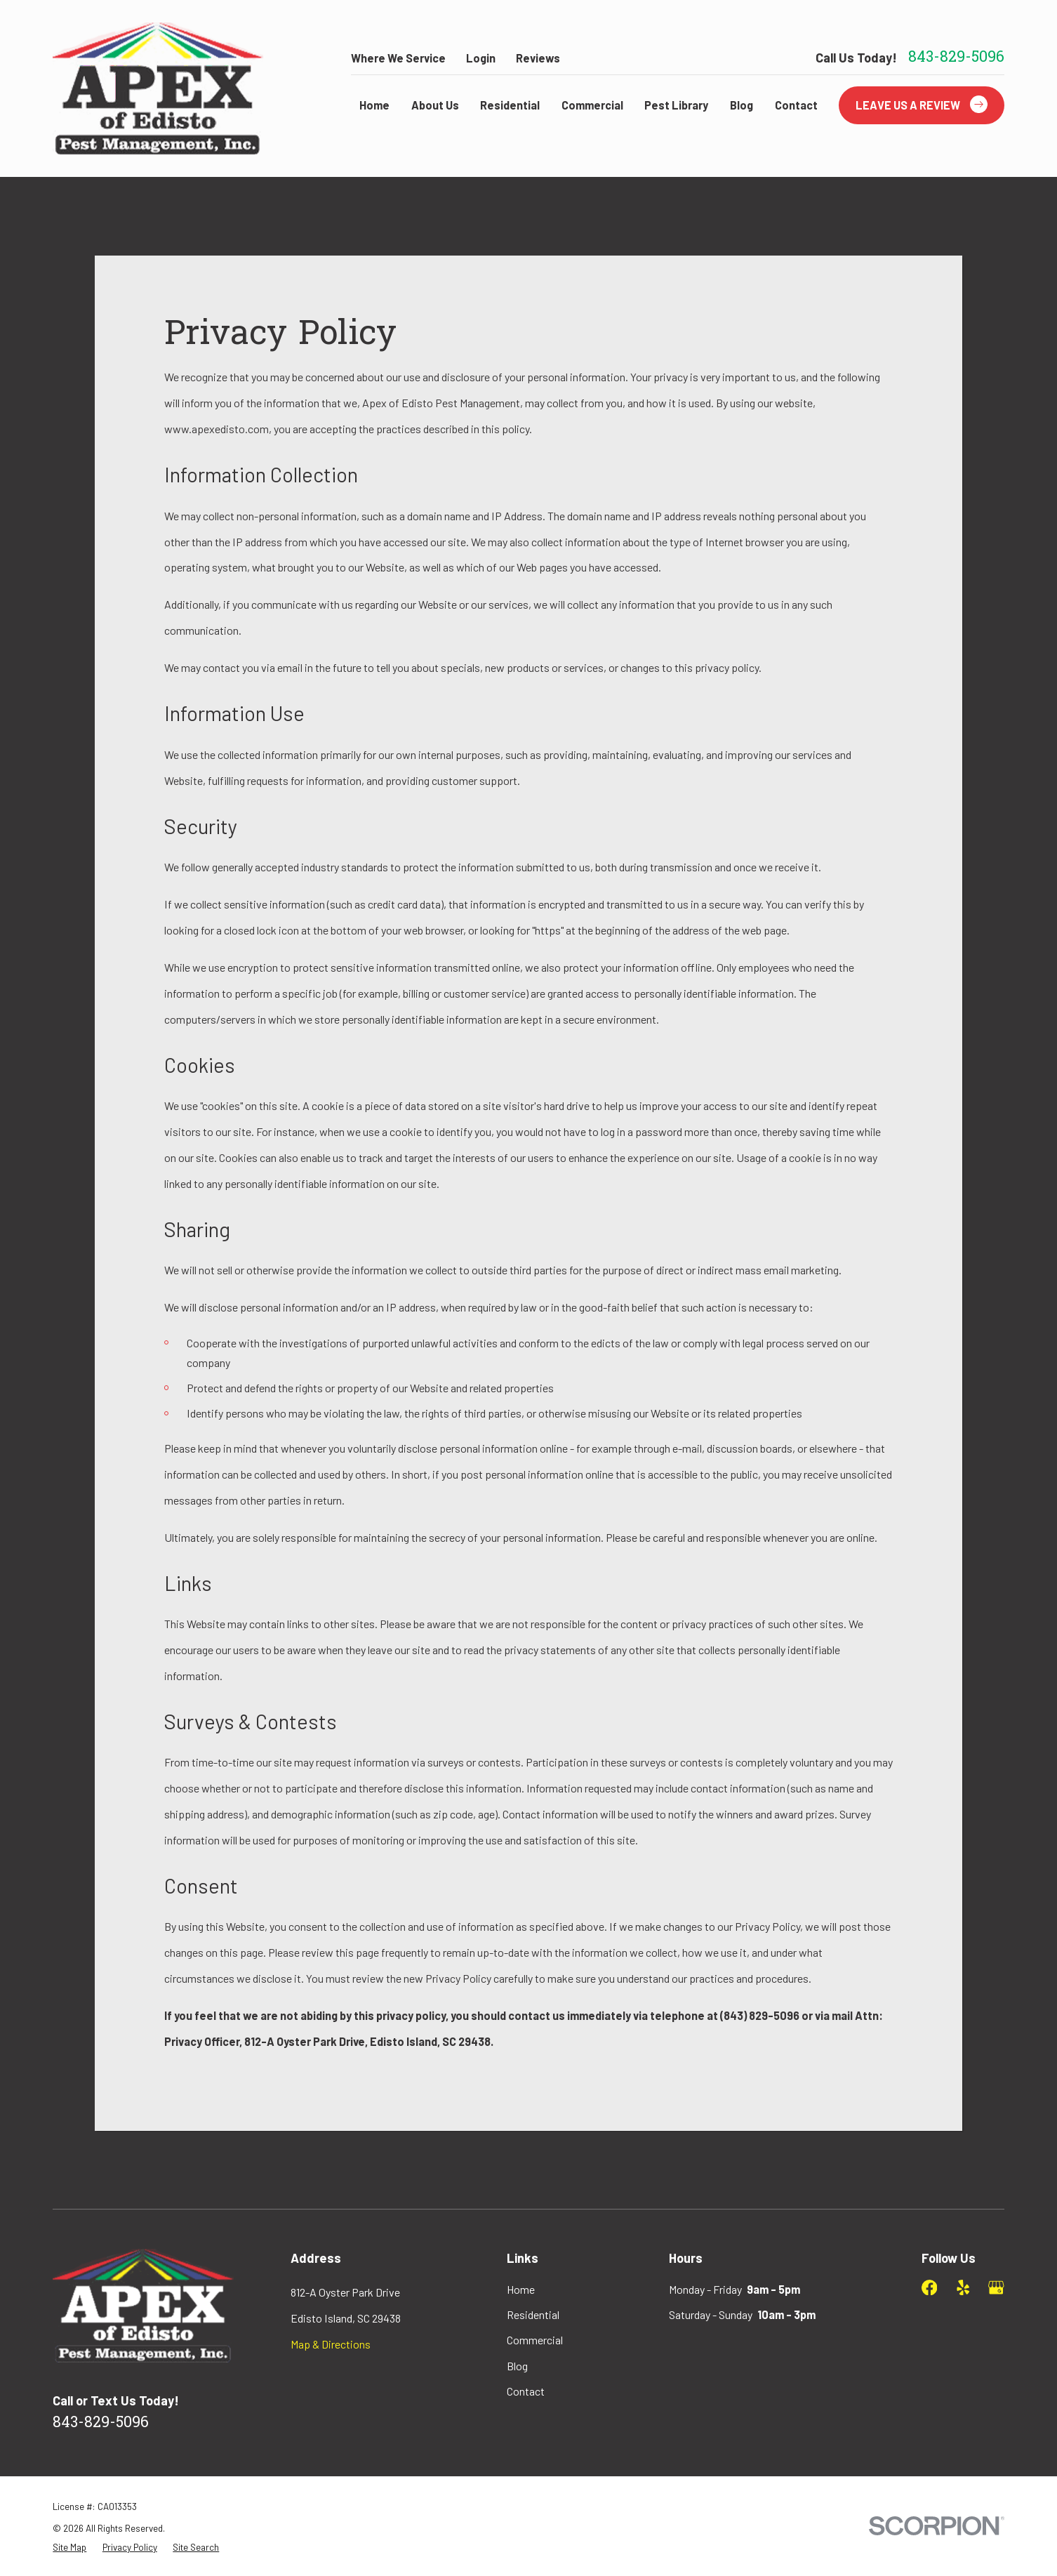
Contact (526, 2391)
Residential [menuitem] (510, 105)
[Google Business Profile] (996, 2287)
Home (521, 2289)
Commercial (535, 2339)
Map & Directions (331, 2344)
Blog (517, 2365)
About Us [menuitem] (435, 105)
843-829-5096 (956, 58)
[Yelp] (963, 2287)
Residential (533, 2314)
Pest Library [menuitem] (676, 105)
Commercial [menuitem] (592, 105)
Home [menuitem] (374, 105)
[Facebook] (929, 2287)
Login (481, 58)
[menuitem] (69, 2547)
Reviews (538, 58)
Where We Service (398, 58)
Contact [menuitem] (796, 105)
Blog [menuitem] (741, 105)
